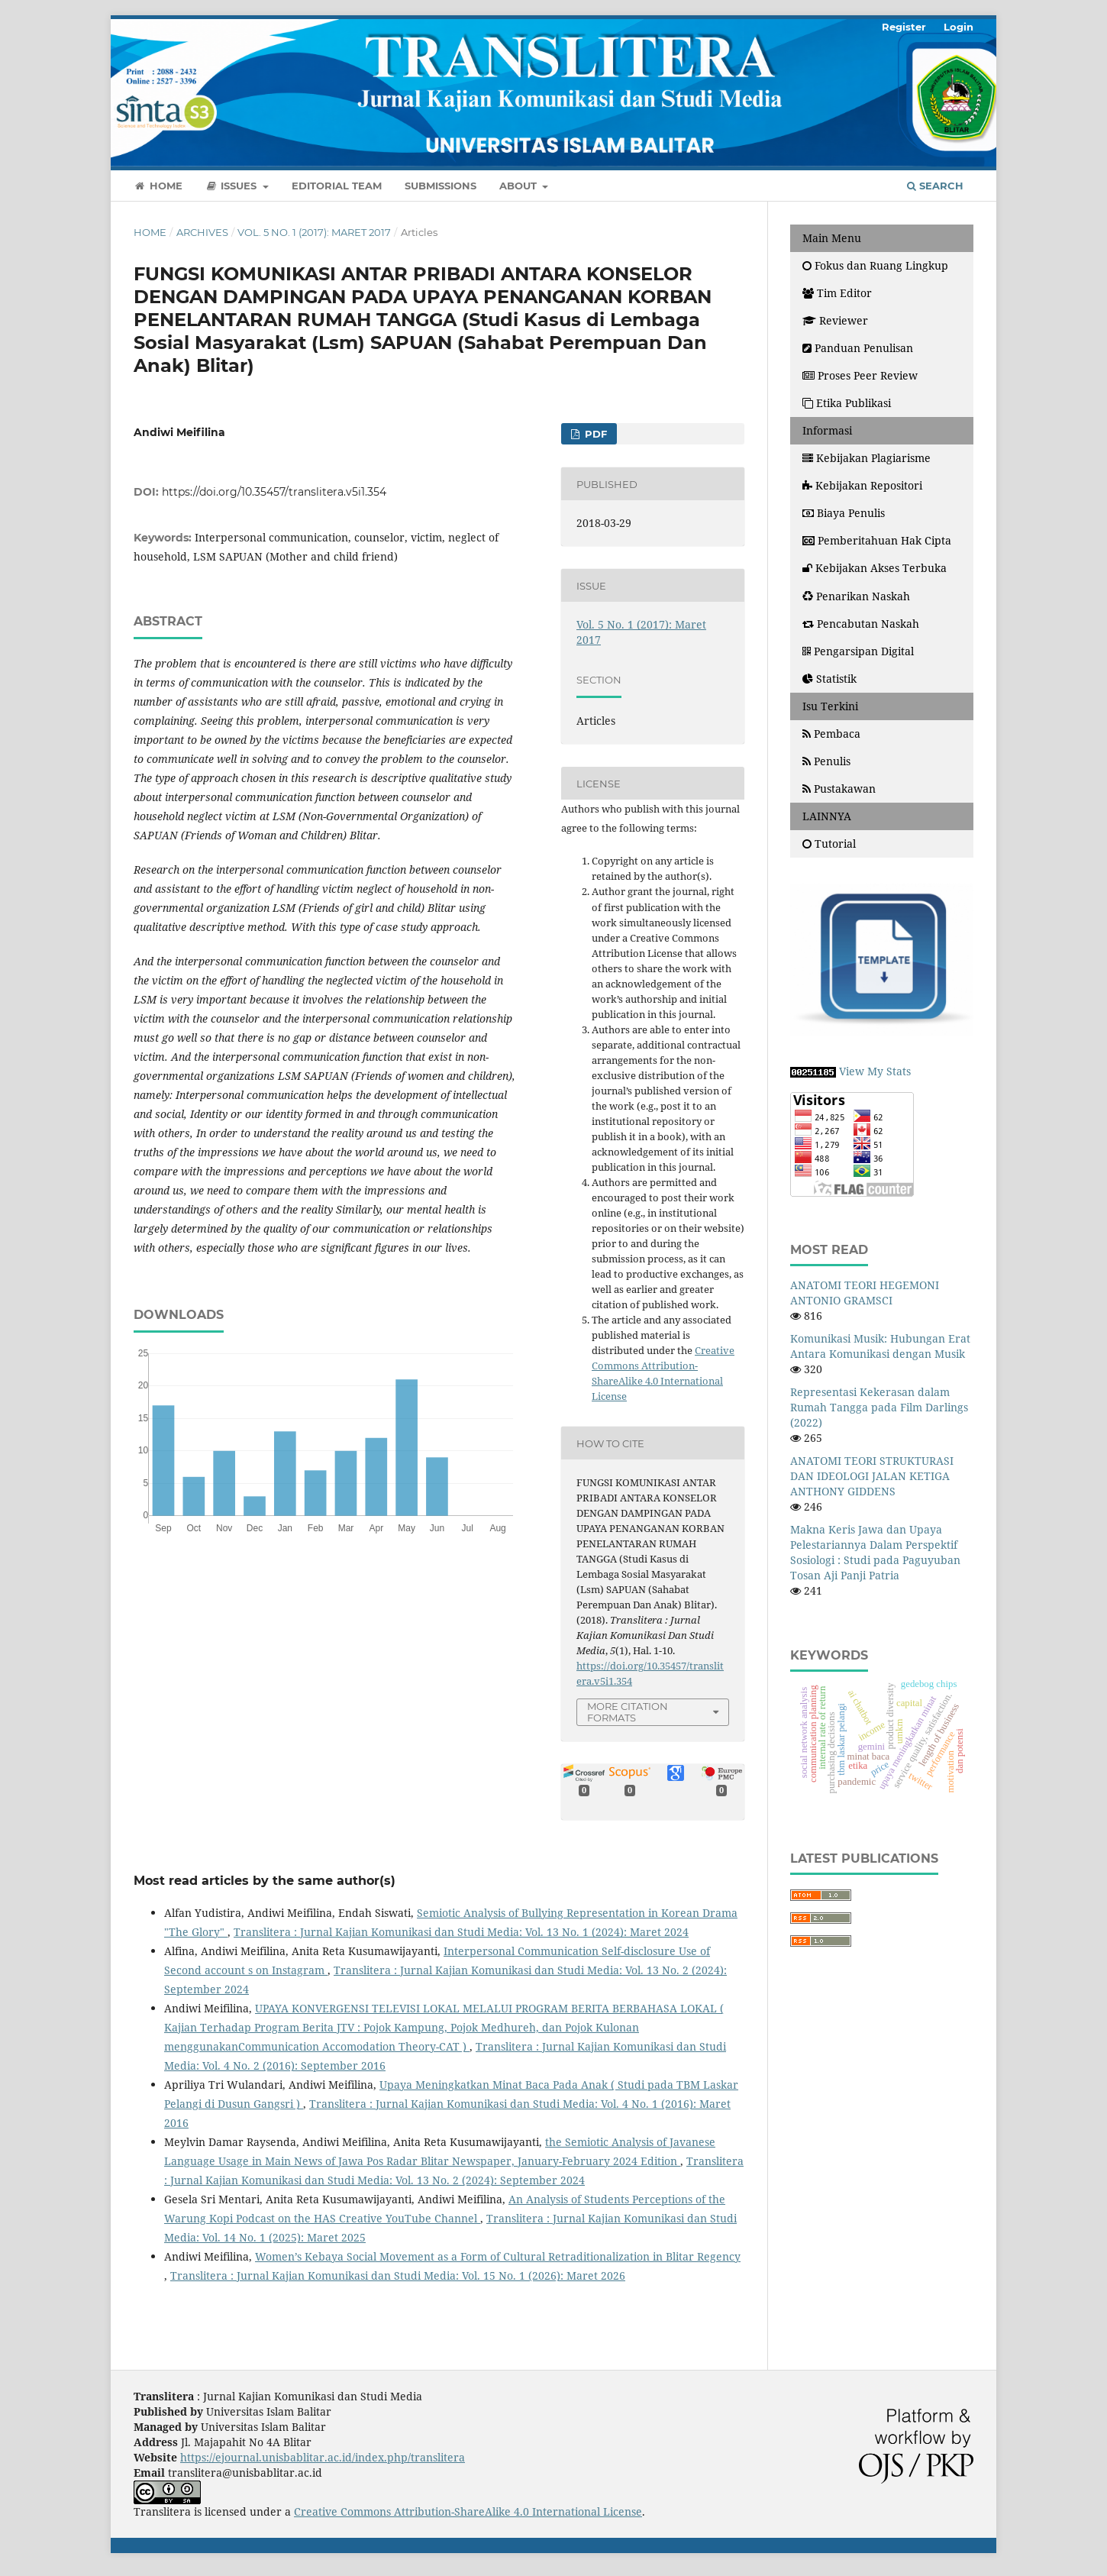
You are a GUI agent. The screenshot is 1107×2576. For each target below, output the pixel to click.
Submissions (440, 185)
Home (158, 185)
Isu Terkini (830, 706)
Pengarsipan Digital (858, 651)
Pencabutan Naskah (860, 623)
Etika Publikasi (846, 403)
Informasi (827, 430)
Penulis (826, 761)
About (519, 185)
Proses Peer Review (860, 375)
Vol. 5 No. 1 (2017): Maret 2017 (314, 232)
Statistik (831, 678)
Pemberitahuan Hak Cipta (876, 540)
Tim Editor (837, 293)
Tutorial (829, 843)
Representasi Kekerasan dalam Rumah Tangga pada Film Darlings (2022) (879, 1407)
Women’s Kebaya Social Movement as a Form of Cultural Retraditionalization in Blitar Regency (498, 2256)
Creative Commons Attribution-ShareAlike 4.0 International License (468, 2511)
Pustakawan (839, 788)
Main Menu (831, 238)
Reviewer (835, 320)
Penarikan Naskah (856, 596)
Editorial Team (337, 185)
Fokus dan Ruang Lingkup (875, 265)
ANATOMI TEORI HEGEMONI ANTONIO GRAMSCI (864, 1292)
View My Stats (875, 1071)
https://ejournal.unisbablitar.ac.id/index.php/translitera (322, 2457)
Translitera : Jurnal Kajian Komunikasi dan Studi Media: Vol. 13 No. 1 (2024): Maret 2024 (461, 1932)
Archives (202, 232)
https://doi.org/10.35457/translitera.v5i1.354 (274, 492)
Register (904, 27)
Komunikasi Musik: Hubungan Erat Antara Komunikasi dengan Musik (880, 1346)
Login (958, 27)
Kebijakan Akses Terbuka (874, 568)
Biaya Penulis (843, 513)
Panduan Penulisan (857, 348)
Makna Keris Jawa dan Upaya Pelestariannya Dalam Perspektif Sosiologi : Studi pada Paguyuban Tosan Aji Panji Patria (875, 1552)
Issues (232, 185)
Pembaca (831, 733)
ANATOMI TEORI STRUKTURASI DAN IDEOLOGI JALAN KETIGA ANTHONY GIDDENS (872, 1475)
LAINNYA (826, 816)
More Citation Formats (627, 1712)
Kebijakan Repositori (862, 485)
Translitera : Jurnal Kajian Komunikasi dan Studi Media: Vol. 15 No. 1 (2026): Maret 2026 (397, 2275)
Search (935, 185)
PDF (594, 434)
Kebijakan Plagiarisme (866, 458)
